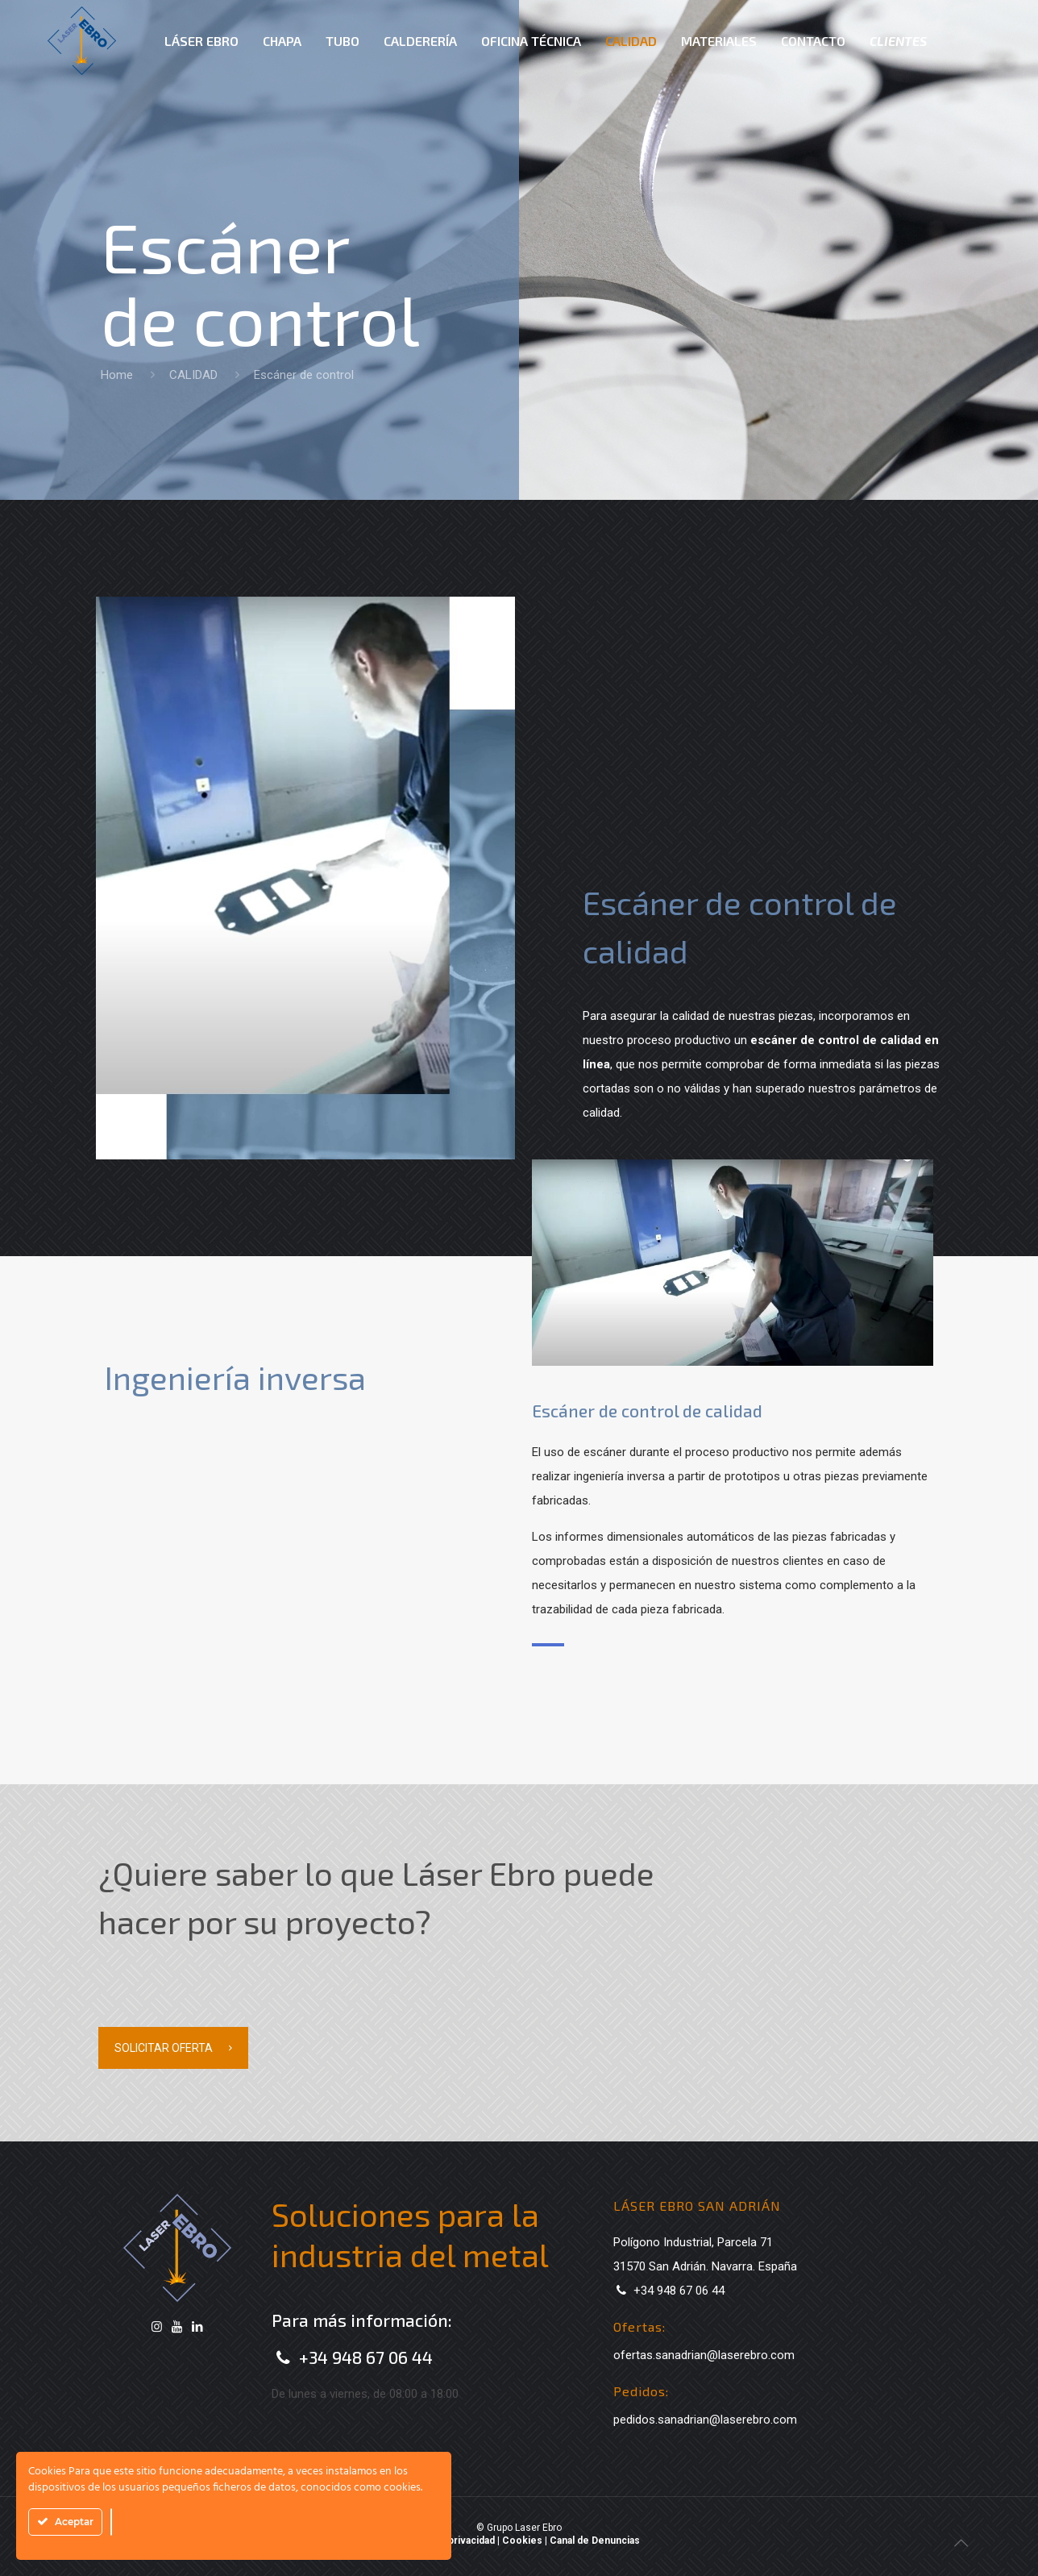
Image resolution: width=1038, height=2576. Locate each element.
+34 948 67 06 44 (366, 2357)
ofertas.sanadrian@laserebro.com (704, 2355)
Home (117, 375)
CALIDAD (193, 375)
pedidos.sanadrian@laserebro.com (705, 2419)
